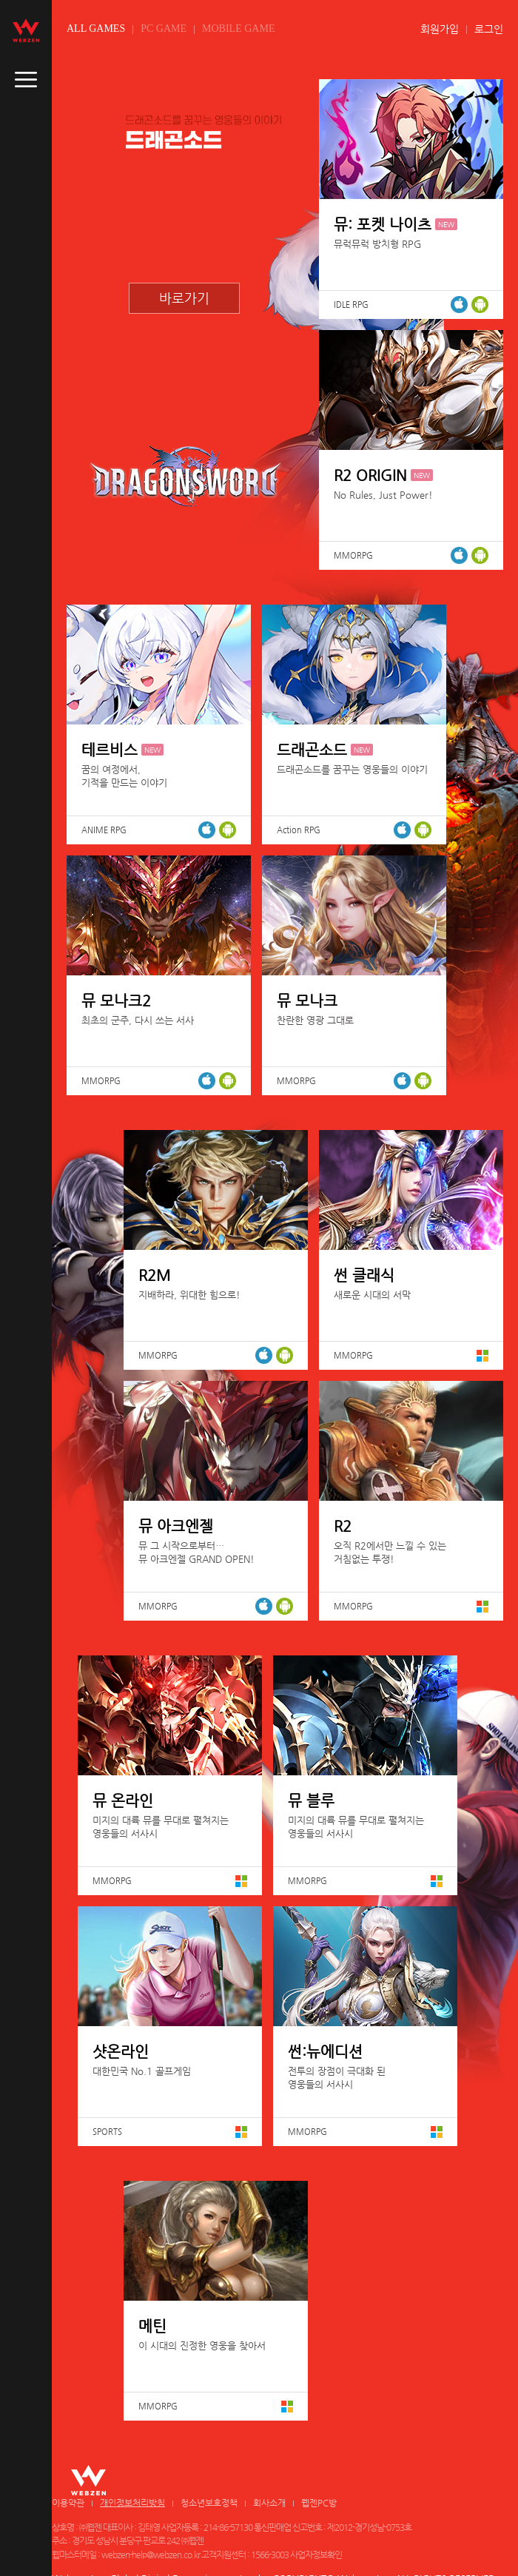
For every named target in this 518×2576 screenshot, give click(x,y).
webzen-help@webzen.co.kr (150, 2554)
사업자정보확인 (316, 2554)
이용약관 (68, 2503)
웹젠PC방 (319, 2503)
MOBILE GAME (238, 28)
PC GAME (163, 28)
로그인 (488, 29)
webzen (26, 30)
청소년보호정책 (209, 2503)
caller (26, 80)
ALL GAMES (96, 28)
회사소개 (269, 2503)
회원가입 (439, 29)
